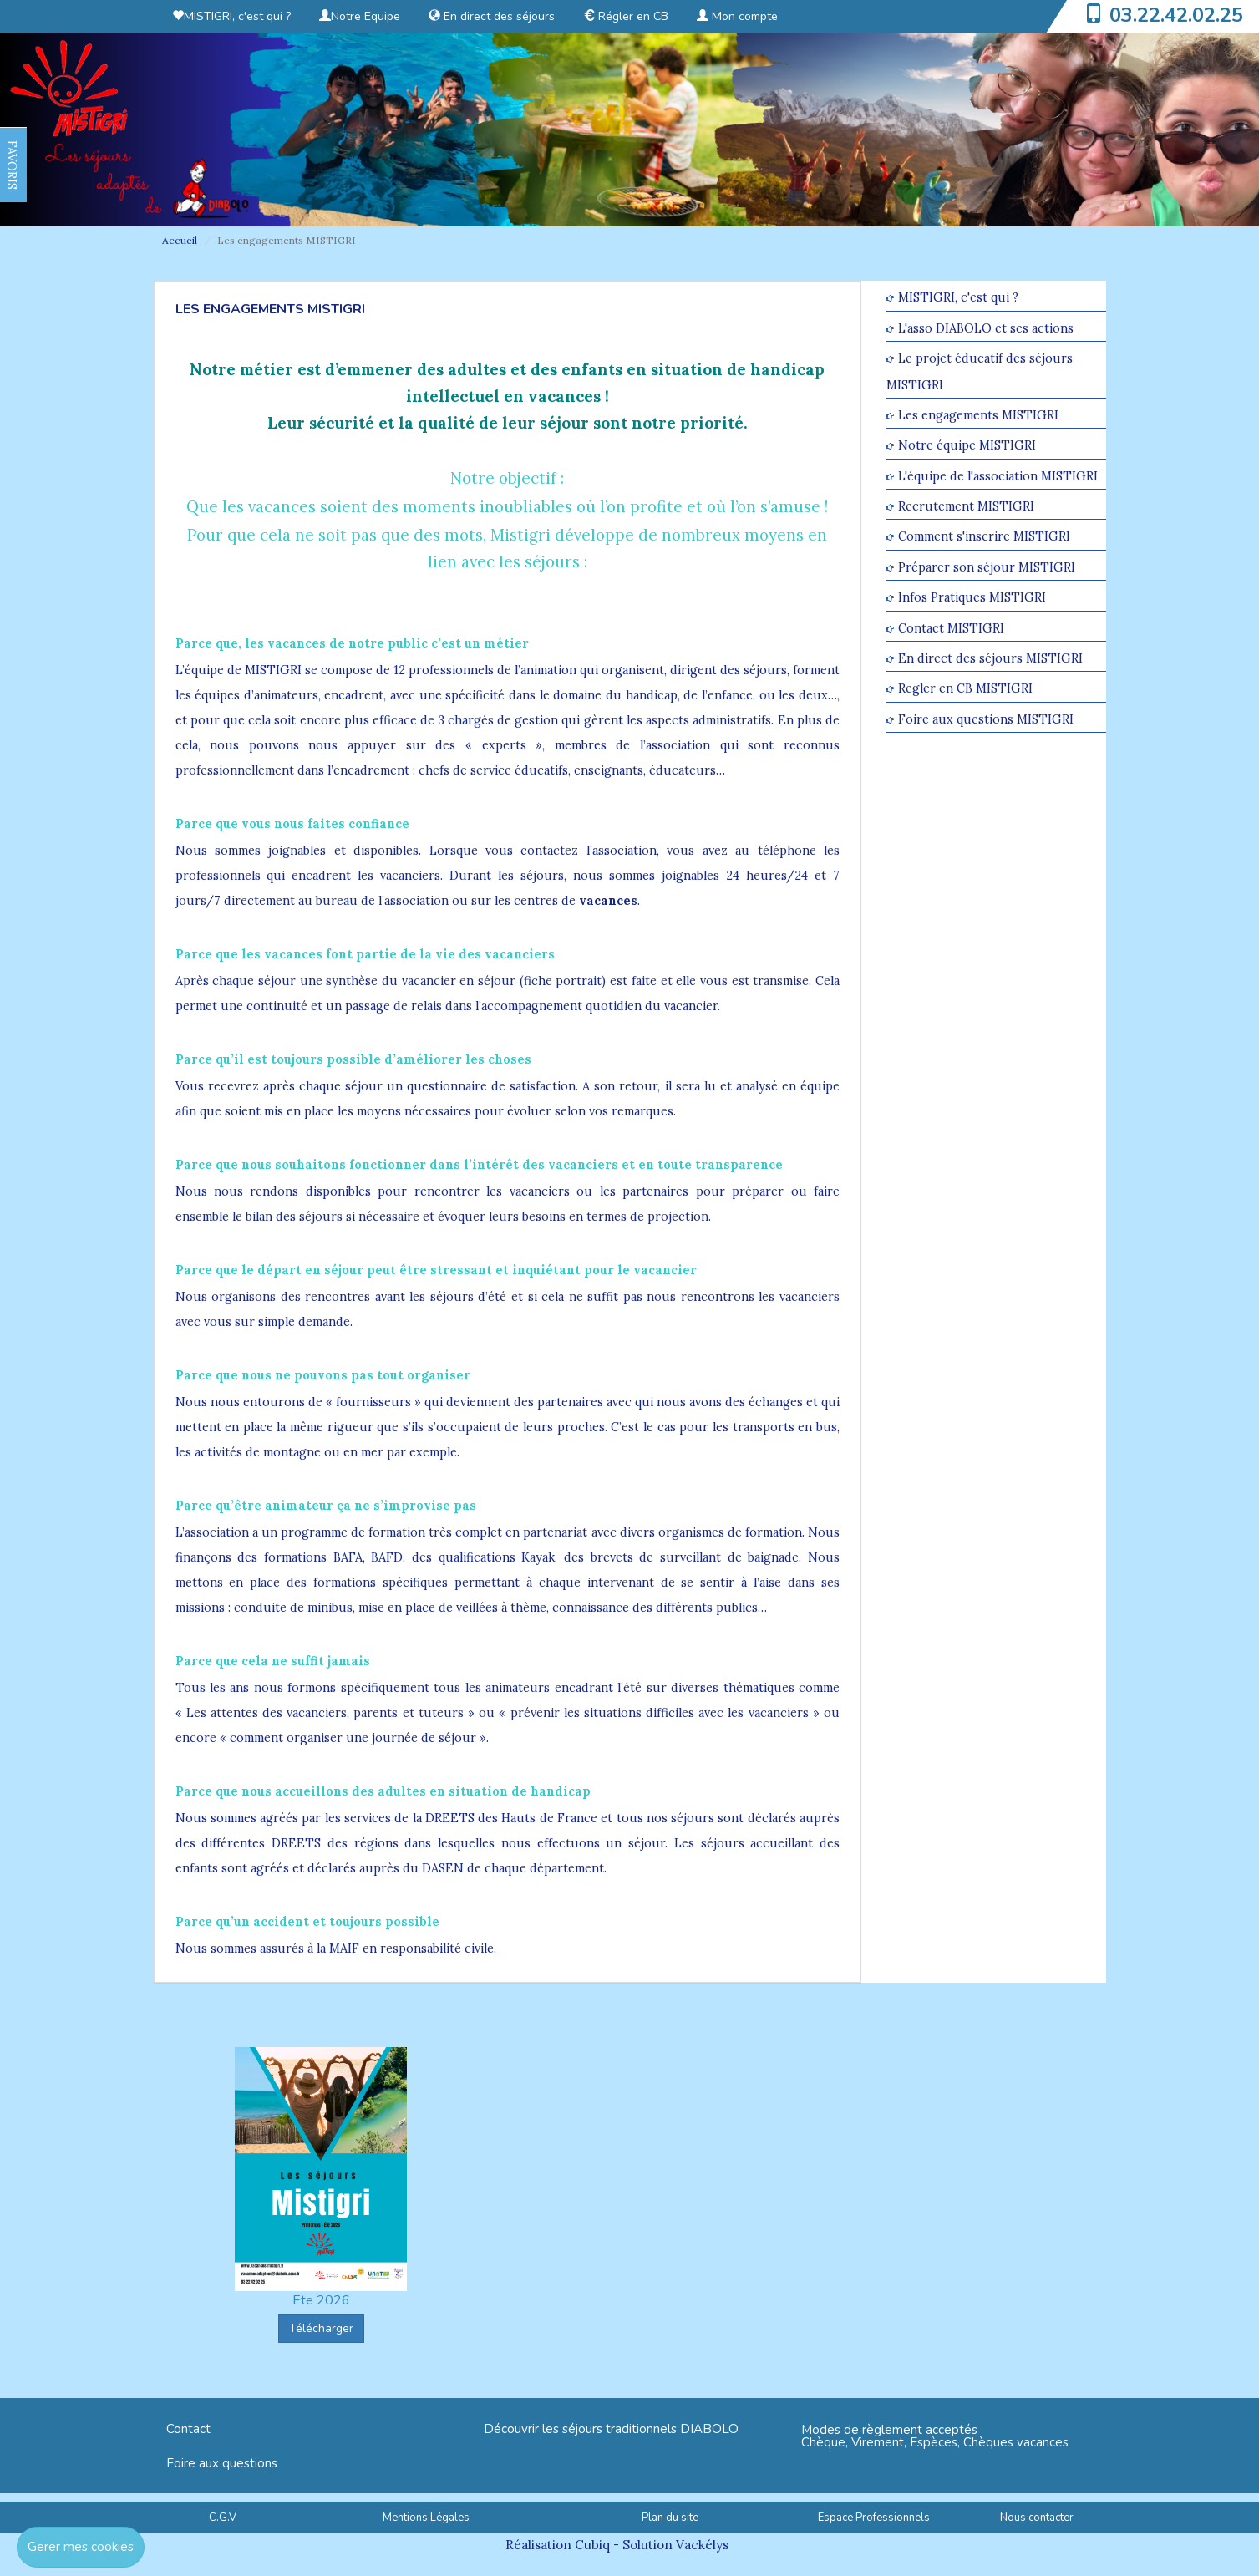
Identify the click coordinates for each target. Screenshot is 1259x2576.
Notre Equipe (359, 16)
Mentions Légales (426, 2517)
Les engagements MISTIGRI (978, 415)
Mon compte (737, 16)
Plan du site (670, 2517)
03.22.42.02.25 (1176, 15)
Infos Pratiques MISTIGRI (972, 598)
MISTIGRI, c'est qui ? (231, 16)
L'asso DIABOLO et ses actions (986, 328)
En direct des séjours (492, 16)
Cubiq (592, 2545)
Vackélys (702, 2545)
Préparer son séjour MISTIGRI (986, 567)
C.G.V (222, 2517)
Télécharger (321, 2328)
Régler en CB (625, 16)
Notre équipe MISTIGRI (967, 446)
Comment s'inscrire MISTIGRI (984, 537)
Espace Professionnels (874, 2517)
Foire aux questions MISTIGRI (986, 719)
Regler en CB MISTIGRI (965, 689)
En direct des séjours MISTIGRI (990, 658)
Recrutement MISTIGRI (966, 506)
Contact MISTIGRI (951, 628)
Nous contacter (1037, 2517)
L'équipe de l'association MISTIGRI (998, 476)
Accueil (179, 240)
